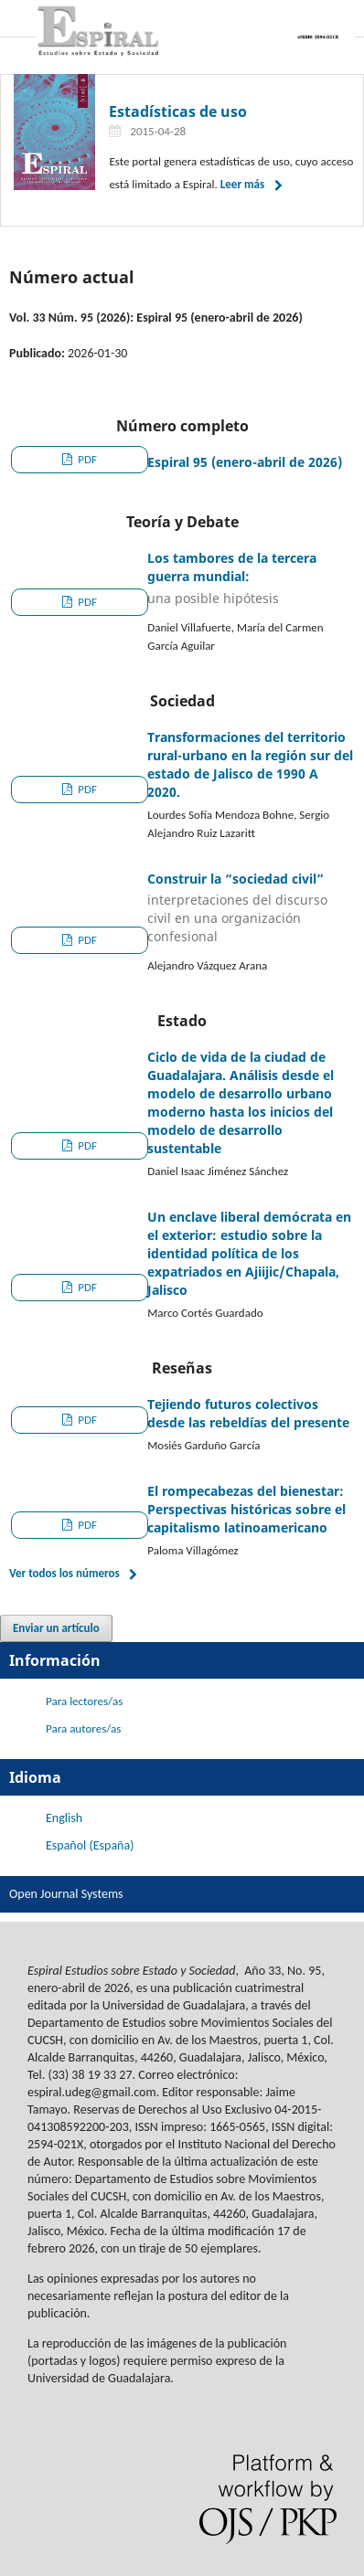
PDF (86, 459)
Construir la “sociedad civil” (251, 908)
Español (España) (90, 1845)
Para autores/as (83, 1728)
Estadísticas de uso (178, 111)
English (64, 1818)
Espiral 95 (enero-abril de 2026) (244, 462)
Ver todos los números (64, 1573)
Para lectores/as (84, 1701)
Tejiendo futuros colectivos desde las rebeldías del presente (248, 1413)
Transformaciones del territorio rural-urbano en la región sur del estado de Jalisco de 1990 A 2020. (250, 764)
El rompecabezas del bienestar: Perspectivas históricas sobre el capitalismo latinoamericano (246, 1509)
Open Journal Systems (66, 1894)
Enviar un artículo (56, 1628)
